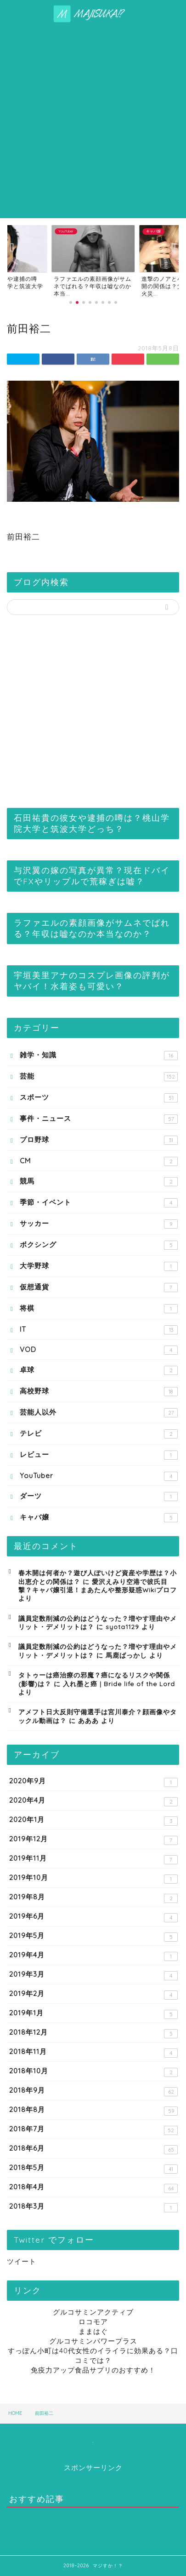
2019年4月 (93, 1955)
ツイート (21, 2261)
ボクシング (99, 1245)
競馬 (99, 1181)
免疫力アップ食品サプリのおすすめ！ (93, 2370)
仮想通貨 (99, 1287)
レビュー (99, 1455)
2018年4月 (93, 2187)
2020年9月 (93, 1781)
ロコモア (93, 2321)
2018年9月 (93, 2091)
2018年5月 (93, 2168)
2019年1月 (93, 2013)
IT (99, 1329)
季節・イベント (99, 1202)
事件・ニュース (99, 1119)
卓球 (99, 1370)
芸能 (99, 1076)
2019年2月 (93, 1994)
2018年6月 (93, 2149)
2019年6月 (93, 1917)
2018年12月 (93, 2033)
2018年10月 (93, 2071)
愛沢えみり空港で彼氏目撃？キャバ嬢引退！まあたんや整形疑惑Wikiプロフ (97, 1586)
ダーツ (99, 1496)
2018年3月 (93, 2207)
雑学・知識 (99, 1055)
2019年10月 (93, 1878)
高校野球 (99, 1391)
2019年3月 (93, 1975)
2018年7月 (93, 2129)
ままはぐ (93, 2331)
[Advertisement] (93, 120)
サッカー (99, 1224)
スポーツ (99, 1097)
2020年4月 (93, 1801)
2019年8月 (93, 1897)
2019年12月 (93, 1839)
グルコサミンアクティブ (93, 2312)
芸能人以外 (99, 1412)
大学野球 (99, 1266)
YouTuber (99, 1476)
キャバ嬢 (99, 1517)
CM (99, 1161)
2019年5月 (93, 1936)
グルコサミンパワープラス (93, 2341)
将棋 (99, 1308)
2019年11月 (93, 1859)
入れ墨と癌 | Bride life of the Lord (119, 1684)
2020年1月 (93, 1820)
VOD (99, 1350)
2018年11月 (93, 2052)
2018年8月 (93, 2110)
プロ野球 (99, 1140)
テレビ (99, 1434)
